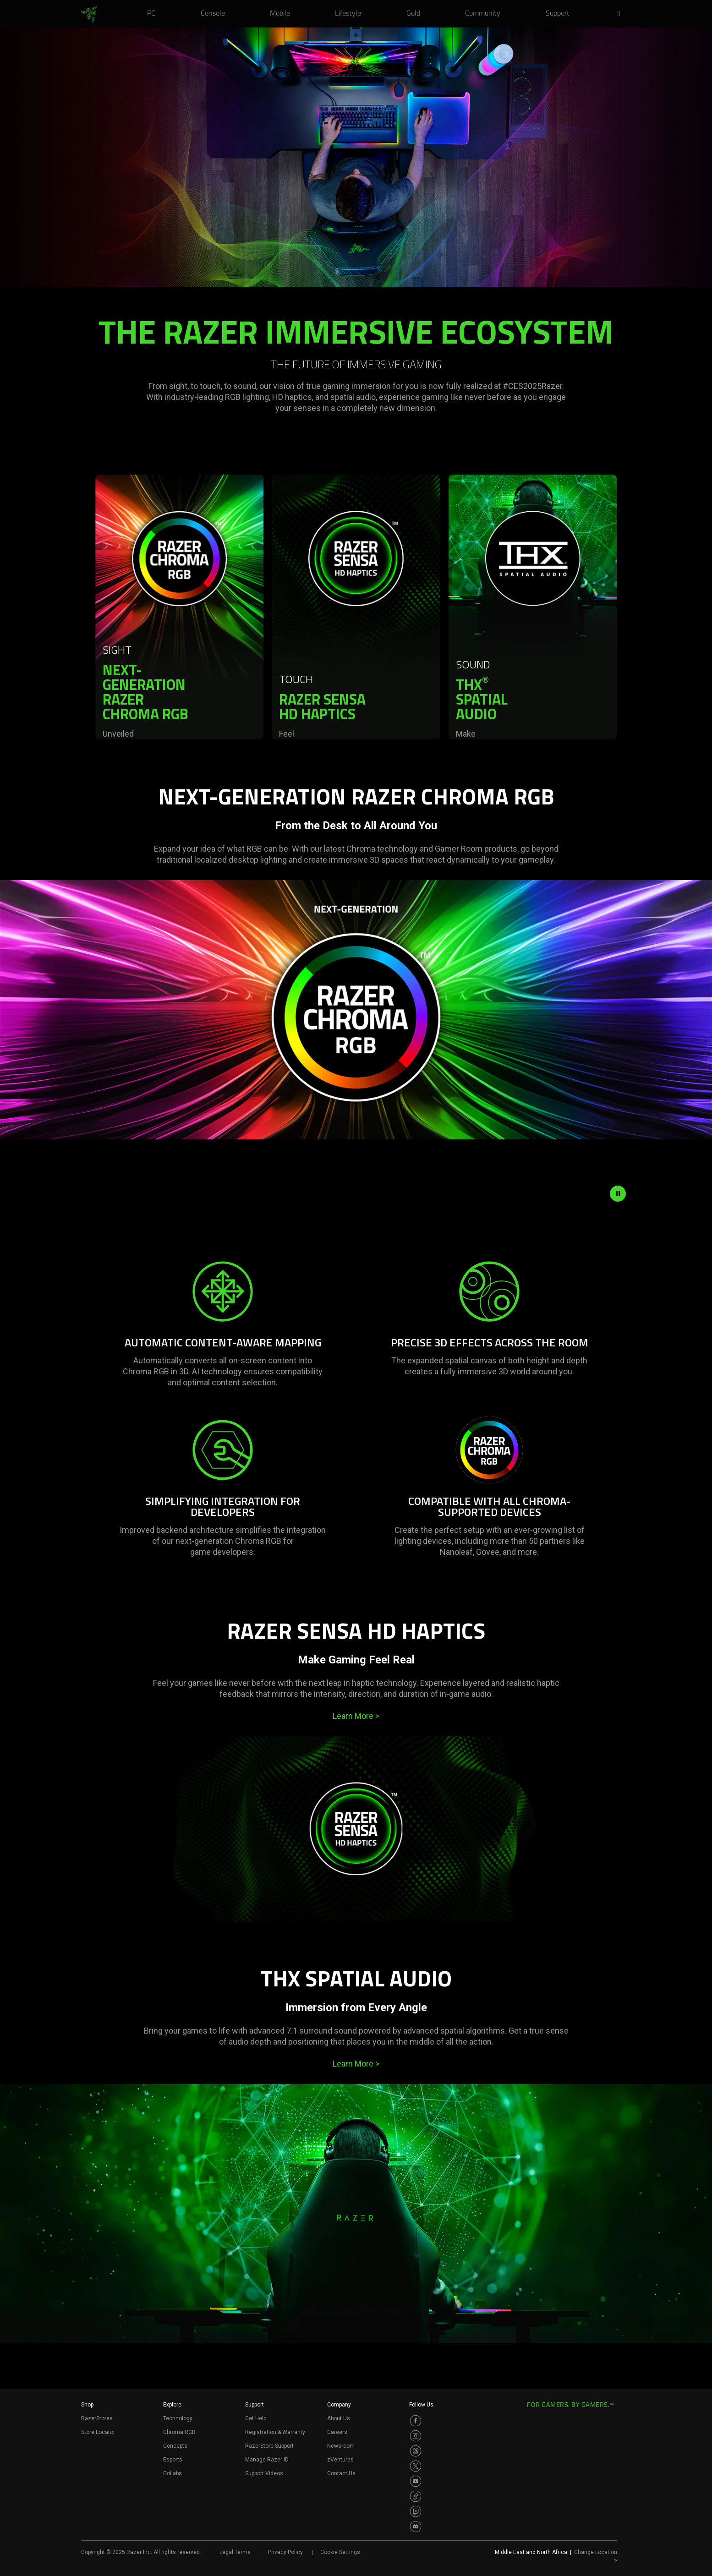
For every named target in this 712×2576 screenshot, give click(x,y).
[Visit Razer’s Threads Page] (415, 2451)
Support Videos (264, 2473)
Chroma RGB (179, 2432)
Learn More (356, 1716)
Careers (337, 2432)
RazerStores (97, 2418)
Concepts (175, 2446)
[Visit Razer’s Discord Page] (415, 2526)
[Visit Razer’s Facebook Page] (415, 2420)
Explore (172, 2404)
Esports (172, 2459)
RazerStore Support (269, 2446)
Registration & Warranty (275, 2432)
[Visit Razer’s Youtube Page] (415, 2481)
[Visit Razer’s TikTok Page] (415, 2496)
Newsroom (341, 2446)
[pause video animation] (618, 1193)
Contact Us (341, 2473)
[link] (89, 14)
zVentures (340, 2459)
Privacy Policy (285, 2552)
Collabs (172, 2473)
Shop (87, 2404)
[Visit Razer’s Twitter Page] (415, 2466)
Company (339, 2404)
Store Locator (98, 2432)
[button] (621, 14)
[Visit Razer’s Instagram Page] (415, 2435)
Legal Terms (235, 2552)
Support (254, 2404)
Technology (177, 2418)
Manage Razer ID (267, 2459)
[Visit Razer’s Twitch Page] (415, 2511)
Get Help (255, 2418)
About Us (338, 2418)
